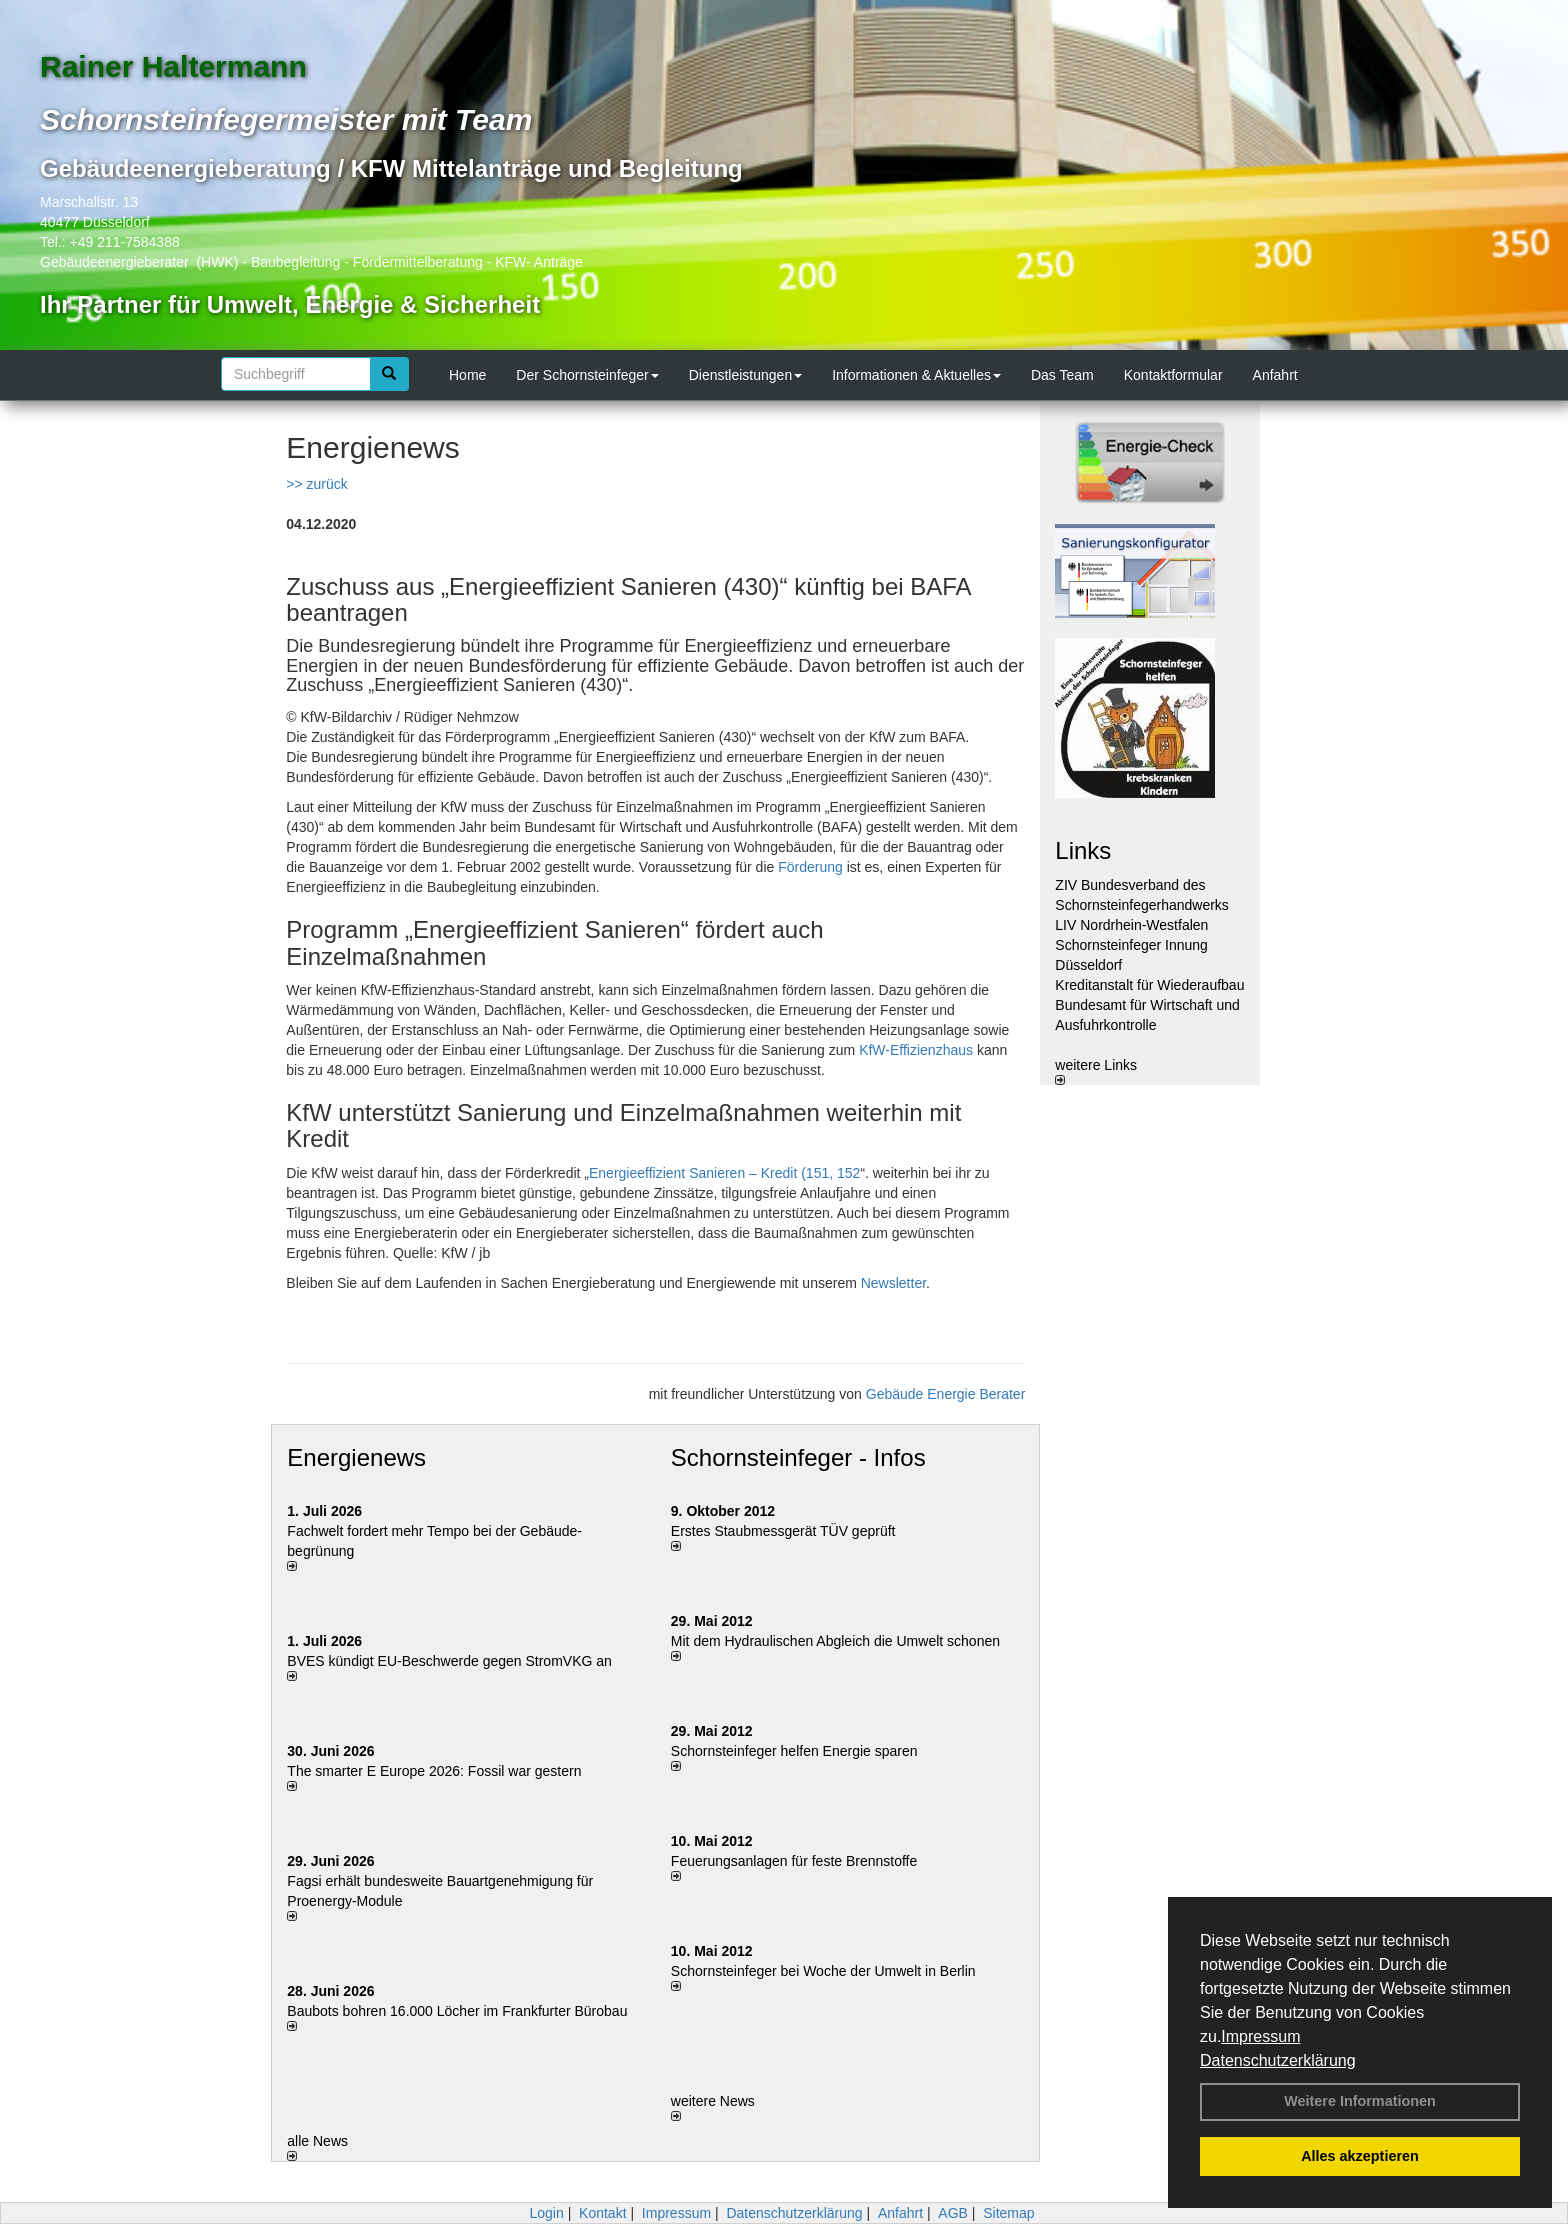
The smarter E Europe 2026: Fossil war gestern (434, 1771)
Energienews (356, 1457)
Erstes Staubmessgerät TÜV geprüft (783, 1531)
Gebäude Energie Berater (946, 1394)
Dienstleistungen (746, 375)
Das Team (1062, 375)
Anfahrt (1275, 375)
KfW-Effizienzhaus (916, 1050)
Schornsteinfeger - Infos (798, 1457)
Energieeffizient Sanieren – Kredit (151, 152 (724, 1173)
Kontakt (602, 2213)
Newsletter (893, 1283)
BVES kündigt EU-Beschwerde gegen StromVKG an (449, 1661)
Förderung (810, 867)
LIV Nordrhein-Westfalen (1131, 925)
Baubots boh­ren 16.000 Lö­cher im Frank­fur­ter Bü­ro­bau (457, 2011)
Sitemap (1008, 2213)
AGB (953, 2213)
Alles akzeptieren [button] (1360, 2156)
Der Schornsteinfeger (587, 375)
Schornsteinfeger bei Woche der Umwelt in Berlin (823, 1971)
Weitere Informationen (1360, 2101)
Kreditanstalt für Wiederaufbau (1149, 985)
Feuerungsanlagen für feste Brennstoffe (794, 1861)
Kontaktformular (1173, 375)
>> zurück (316, 484)
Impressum (1260, 2036)
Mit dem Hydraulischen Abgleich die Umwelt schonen (835, 1641)
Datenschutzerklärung (1278, 2060)
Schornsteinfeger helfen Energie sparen (794, 1751)
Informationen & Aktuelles (916, 375)
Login (546, 2213)
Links (1083, 850)
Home (467, 375)
